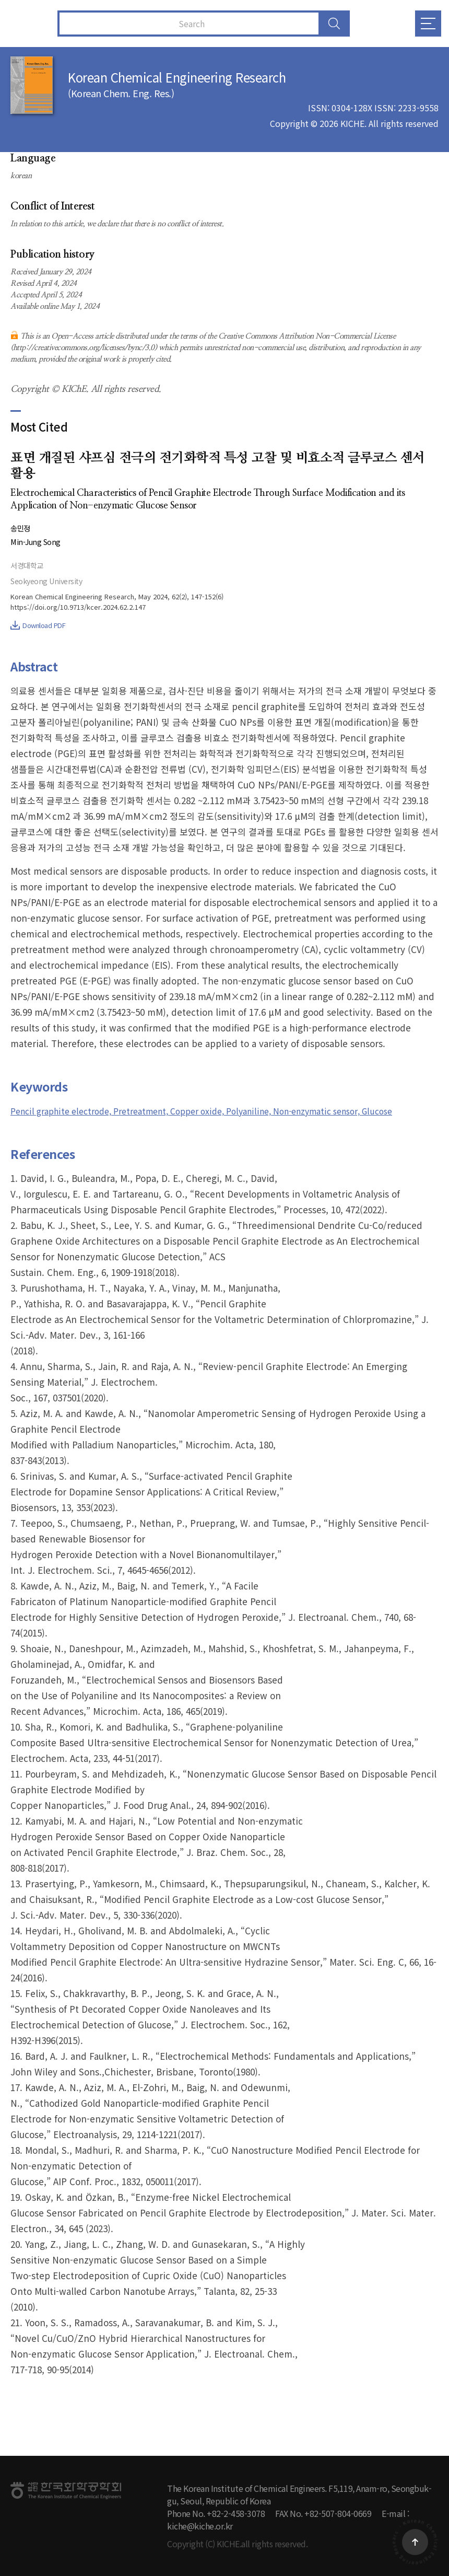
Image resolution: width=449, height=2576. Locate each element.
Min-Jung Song (36, 541)
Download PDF (37, 625)
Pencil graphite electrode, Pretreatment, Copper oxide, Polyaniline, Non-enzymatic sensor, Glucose (224, 1110)
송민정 (21, 528)
